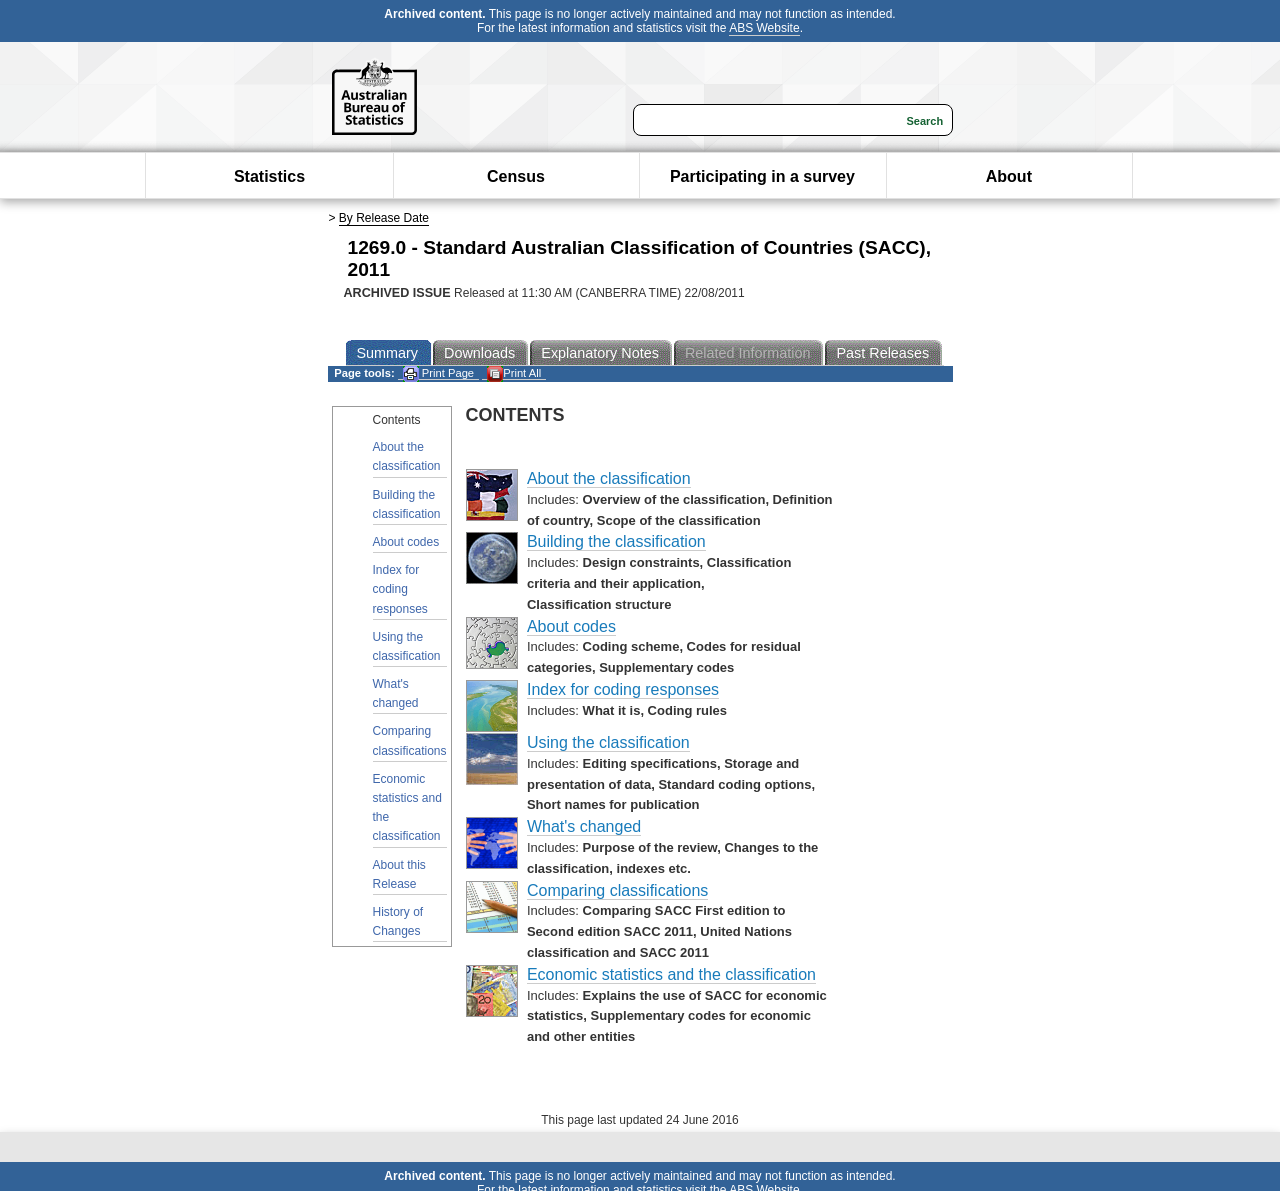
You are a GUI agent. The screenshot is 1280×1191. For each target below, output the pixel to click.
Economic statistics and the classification (407, 808)
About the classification (407, 456)
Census (516, 176)
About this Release (399, 874)
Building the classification (407, 504)
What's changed (396, 693)
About (1009, 176)
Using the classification (407, 646)
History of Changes (398, 921)
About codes (406, 542)
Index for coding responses (400, 589)
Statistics (269, 176)
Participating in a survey (762, 176)
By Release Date (384, 218)
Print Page (438, 373)
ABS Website (764, 28)
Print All (514, 373)
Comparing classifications (410, 740)
